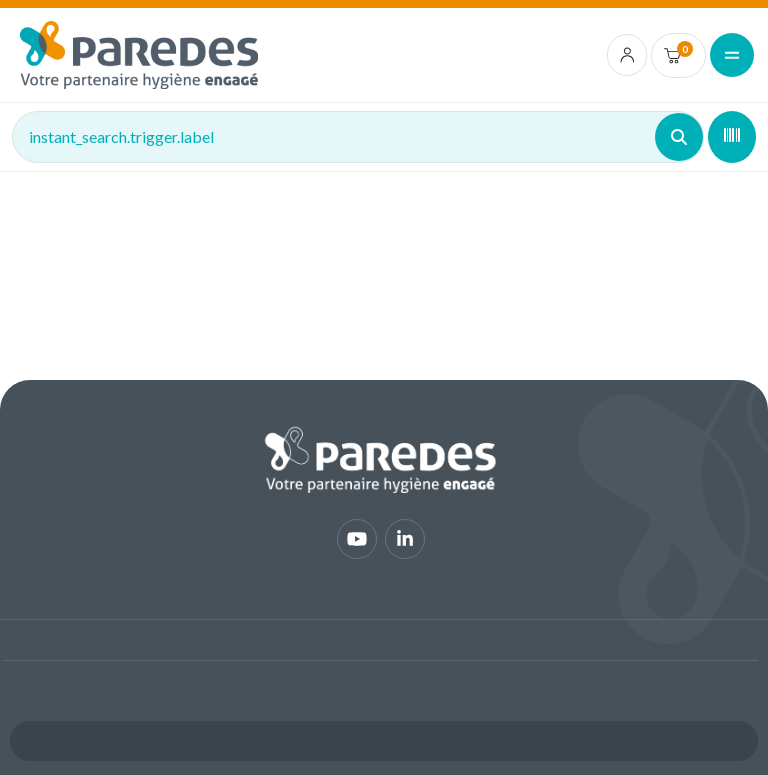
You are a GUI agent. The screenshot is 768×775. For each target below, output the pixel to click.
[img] (139, 55)
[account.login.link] (627, 55)
